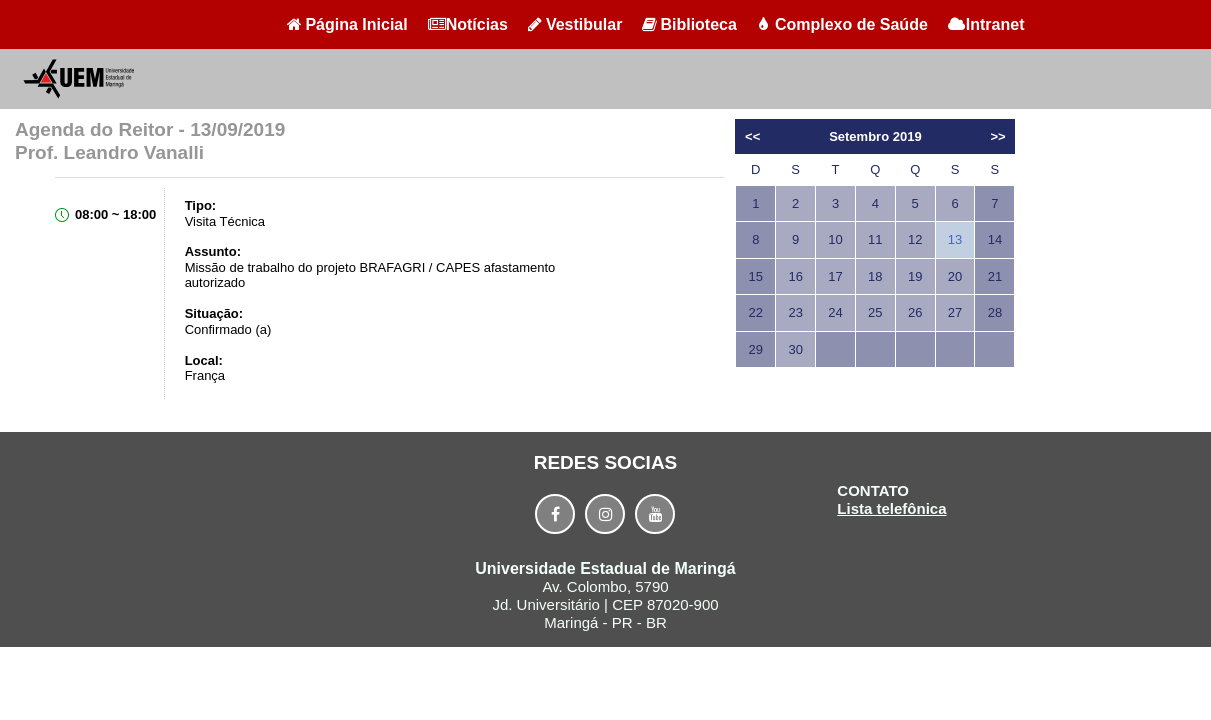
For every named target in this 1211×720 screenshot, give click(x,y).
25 (875, 312)
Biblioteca (689, 24)
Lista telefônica (891, 508)
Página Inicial (347, 24)
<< (752, 136)
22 (756, 312)
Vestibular (575, 24)
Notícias (468, 24)
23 (795, 312)
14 (995, 239)
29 (756, 349)
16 (795, 276)
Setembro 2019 (875, 136)
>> (997, 136)
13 (955, 239)
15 (756, 276)
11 (875, 239)
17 (835, 276)
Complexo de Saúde (842, 24)
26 (915, 312)
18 (875, 276)
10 (835, 239)
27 (955, 312)
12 (915, 239)
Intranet (986, 24)
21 (995, 276)
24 (835, 312)
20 (955, 276)
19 (915, 276)
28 (995, 312)
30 (795, 349)
